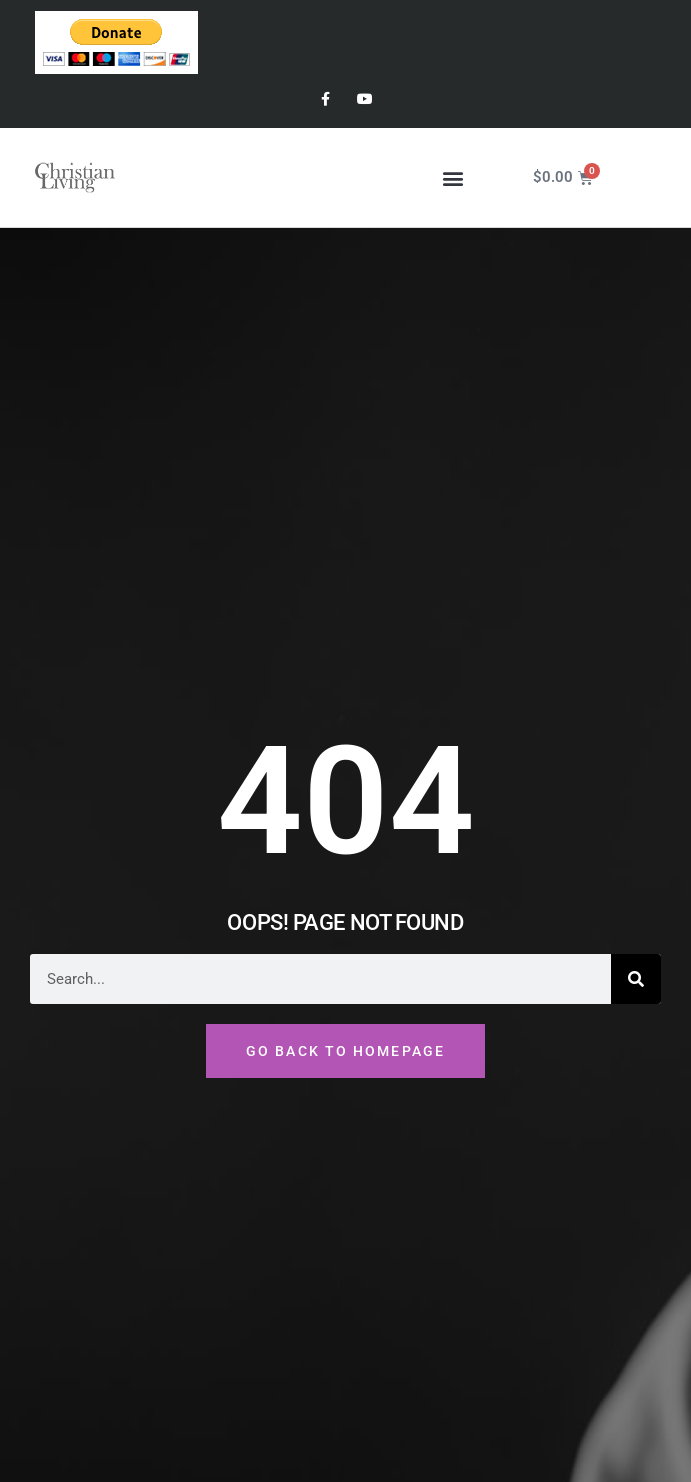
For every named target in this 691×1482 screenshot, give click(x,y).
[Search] (636, 979)
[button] (453, 177)
